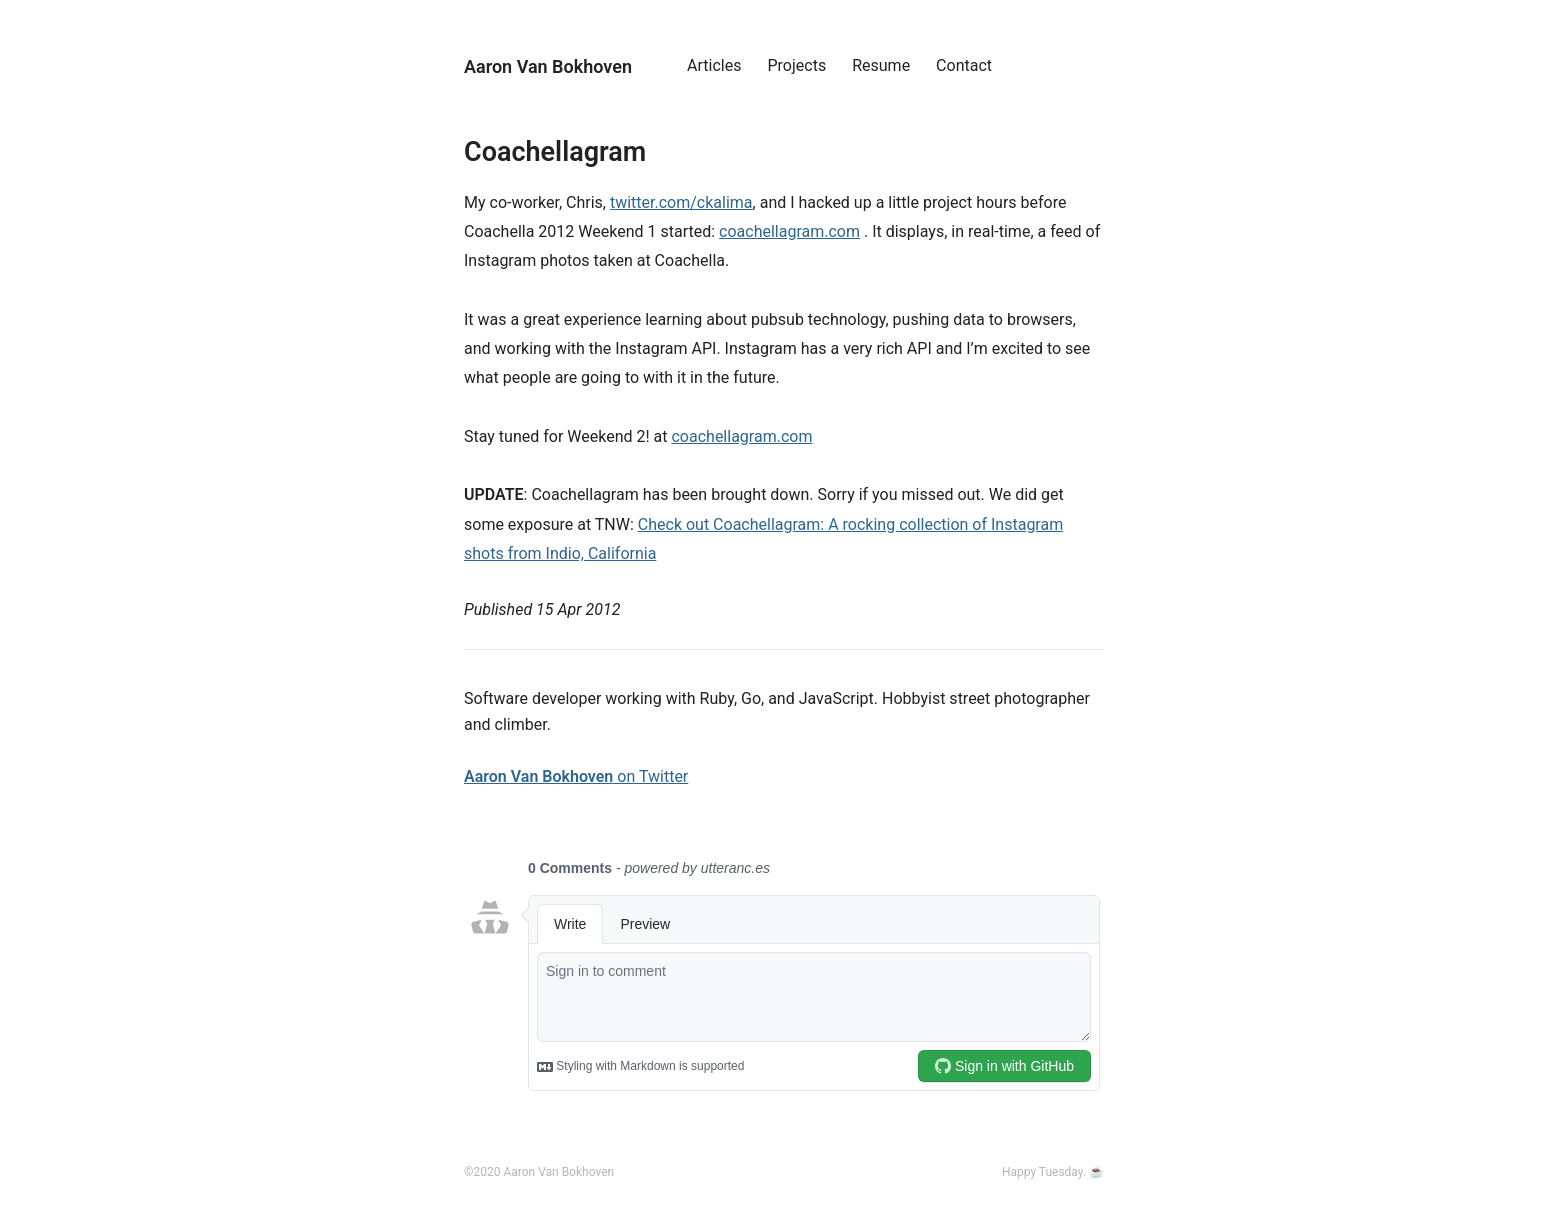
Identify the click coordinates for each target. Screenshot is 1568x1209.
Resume (881, 65)
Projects (797, 65)
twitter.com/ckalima (681, 202)
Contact (964, 65)
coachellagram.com (789, 231)
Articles (714, 65)
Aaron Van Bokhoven (548, 66)
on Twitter (576, 776)
